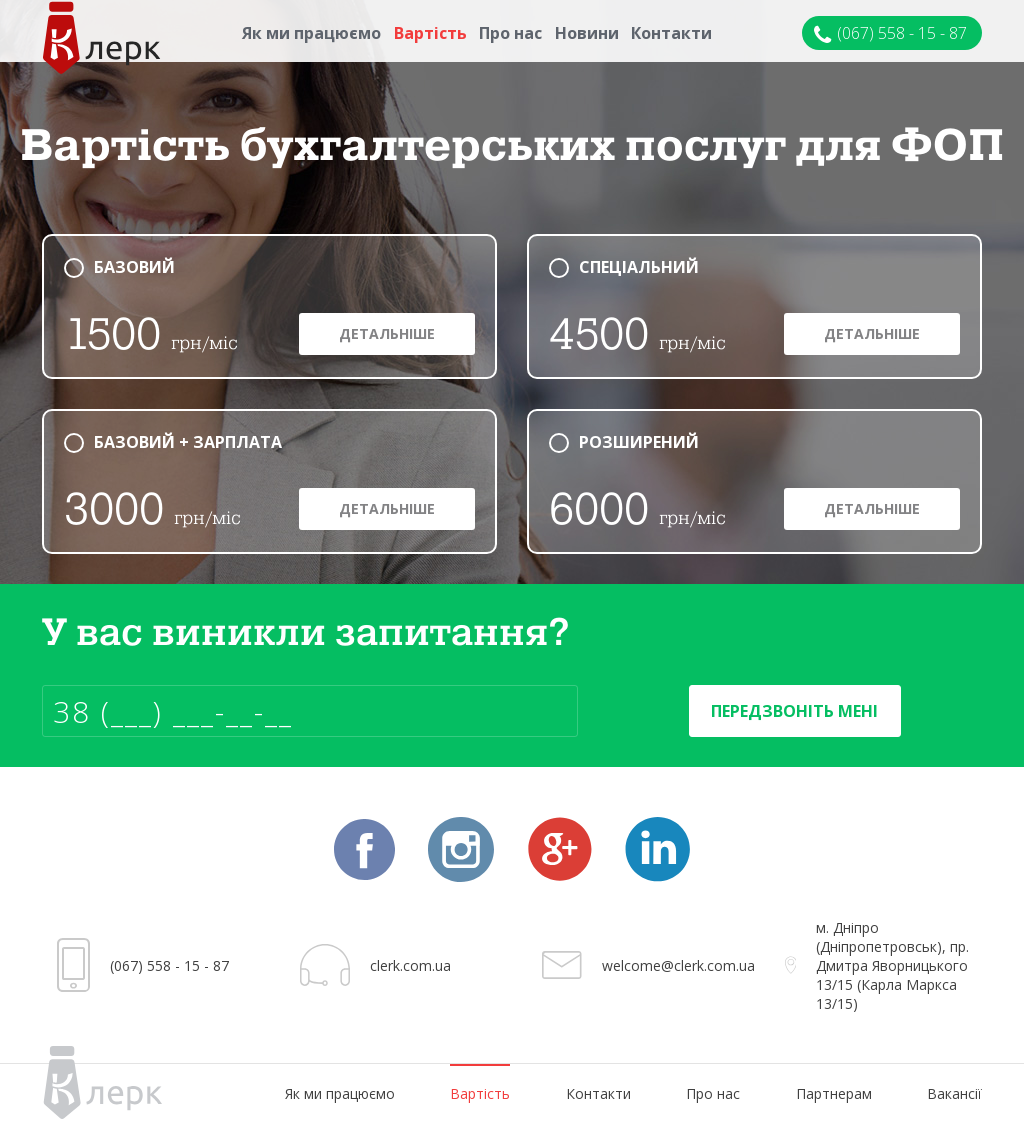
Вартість (430, 33)
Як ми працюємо (311, 33)
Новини (587, 33)
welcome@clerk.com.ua (678, 965)
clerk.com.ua (410, 965)
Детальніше (387, 333)
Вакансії (954, 1093)
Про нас (510, 33)
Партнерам (834, 1093)
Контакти (671, 33)
